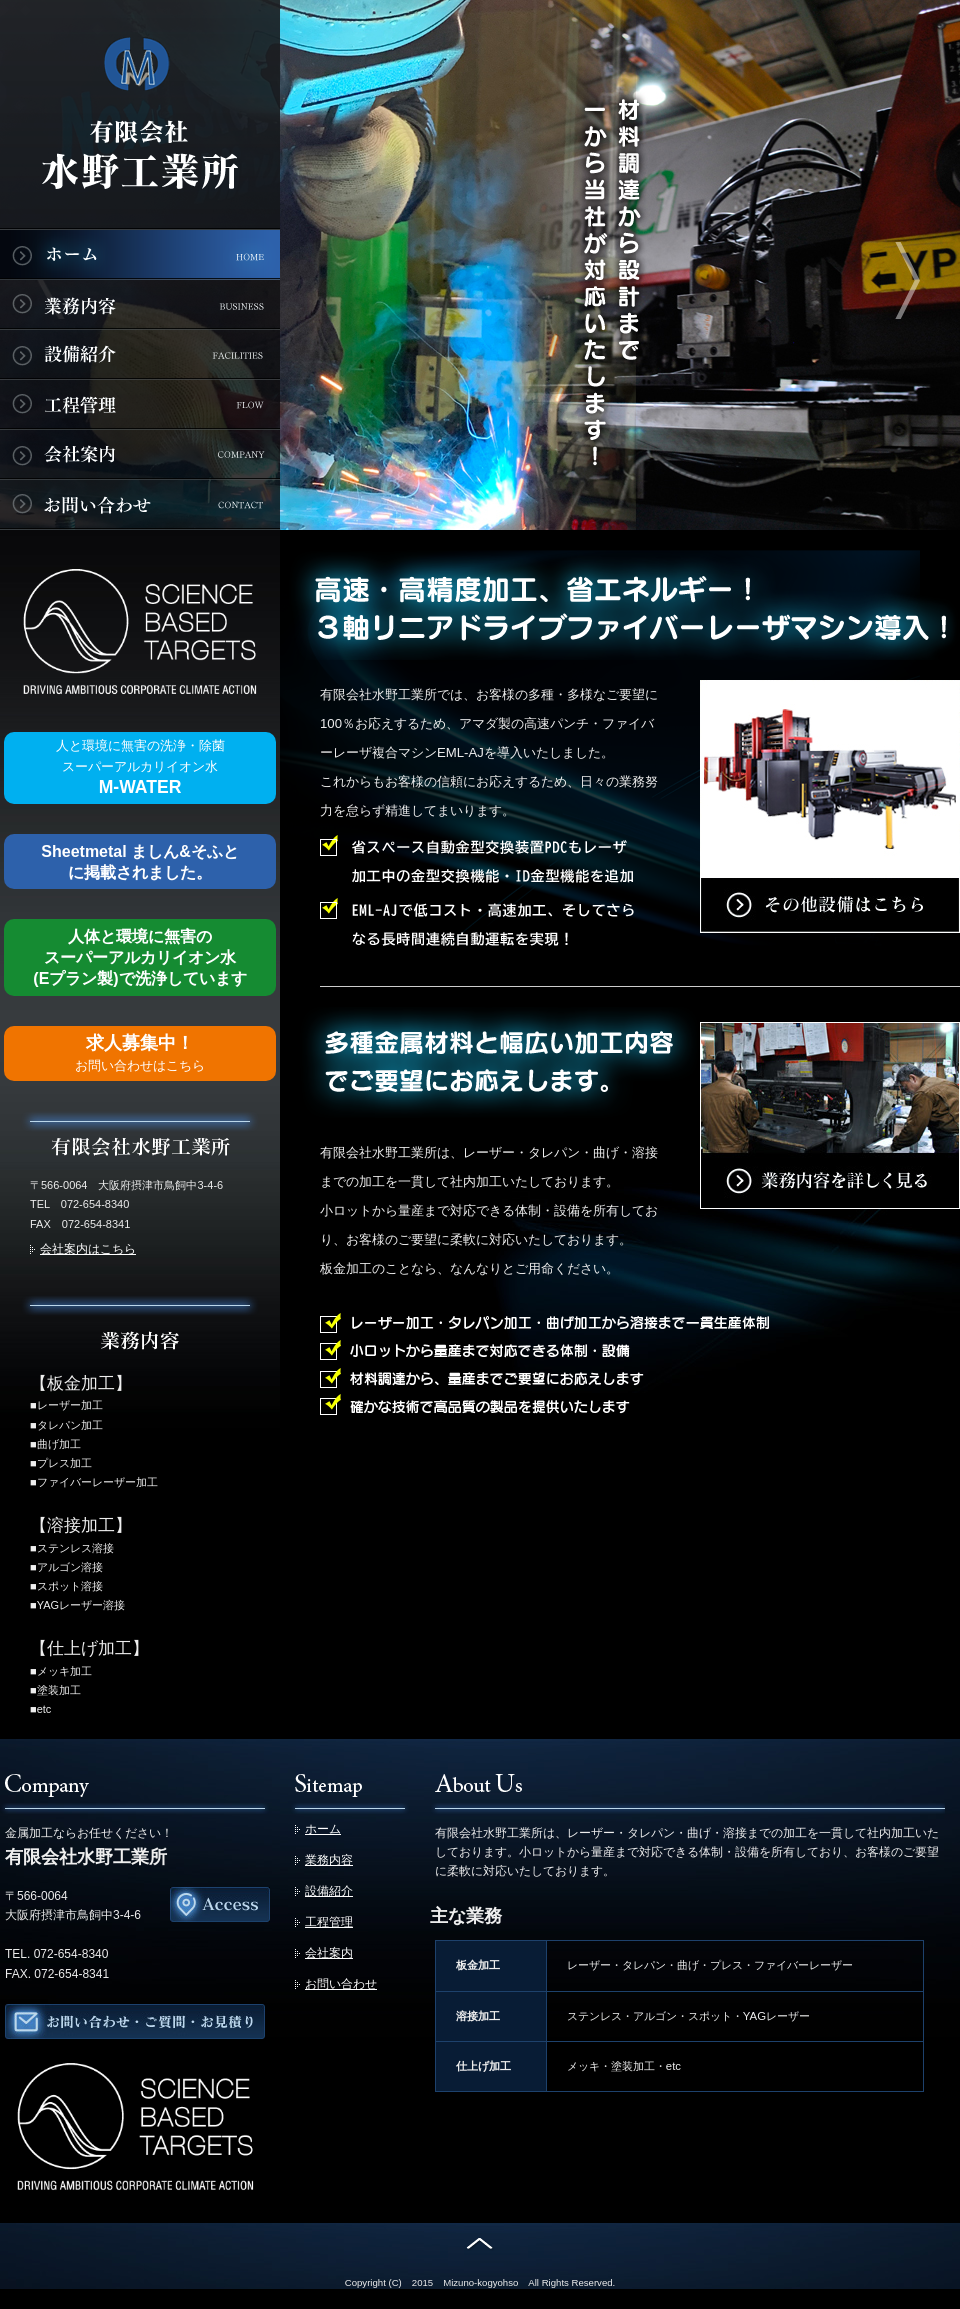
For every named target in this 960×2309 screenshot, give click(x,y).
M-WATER (140, 767)
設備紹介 (329, 1891)
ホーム (323, 1829)
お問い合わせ (341, 1984)
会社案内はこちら (88, 1249)
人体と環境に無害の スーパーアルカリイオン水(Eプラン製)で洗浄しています (139, 957)
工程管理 (329, 1922)
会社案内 (329, 1953)
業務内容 (329, 1860)
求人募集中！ (140, 1053)
